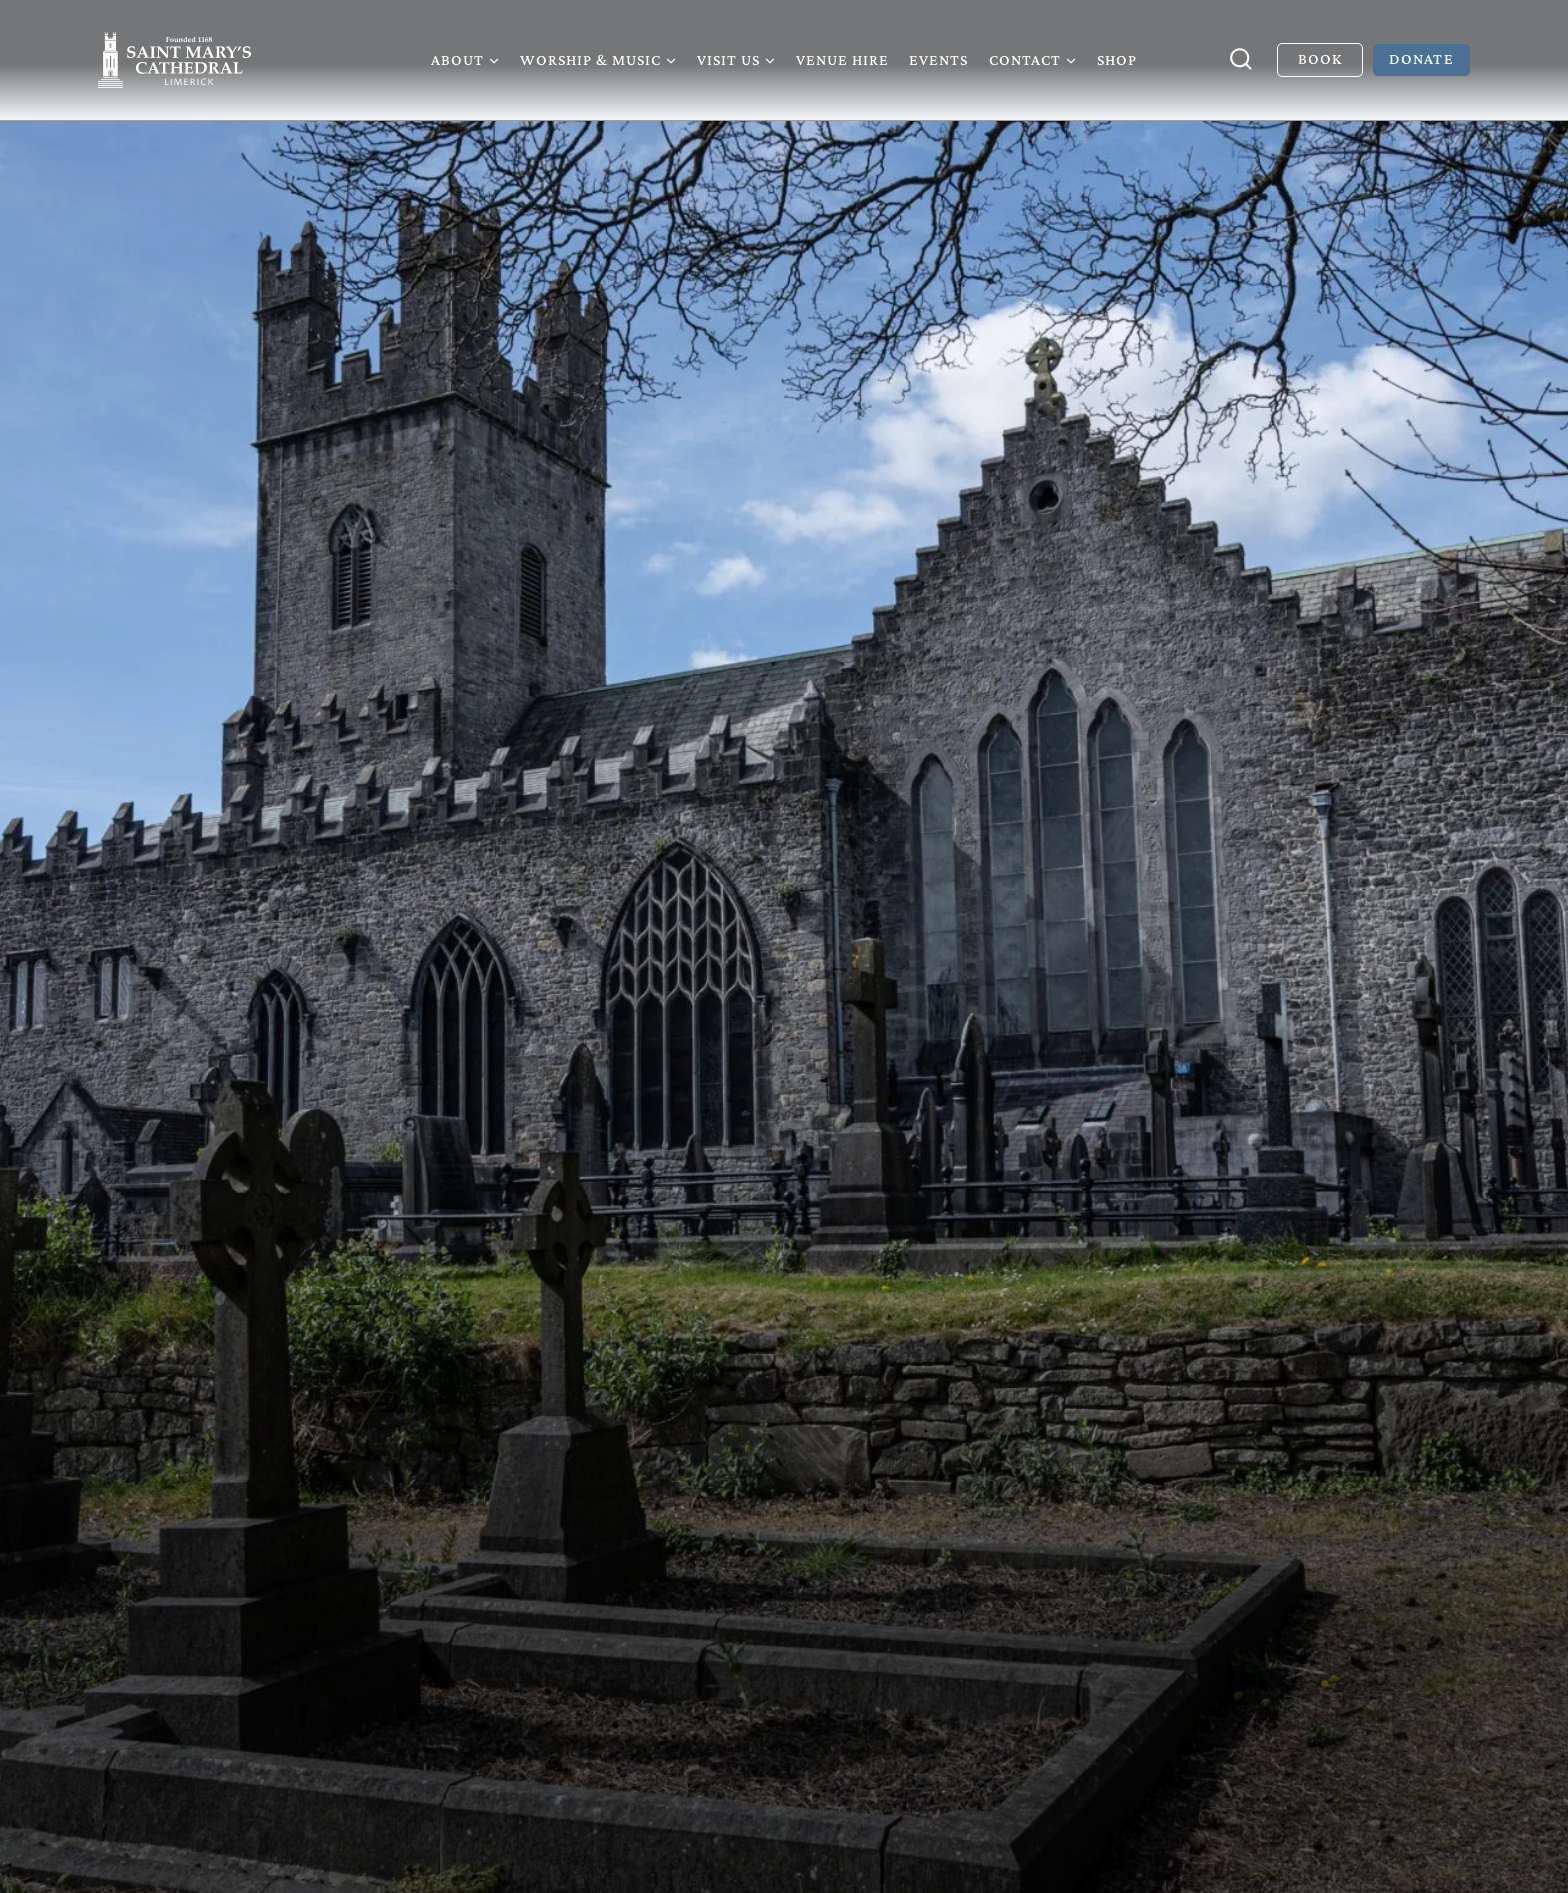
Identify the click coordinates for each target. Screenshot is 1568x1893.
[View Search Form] (1241, 60)
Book (1320, 58)
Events (938, 59)
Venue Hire (842, 59)
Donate (1421, 58)
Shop (1117, 59)
